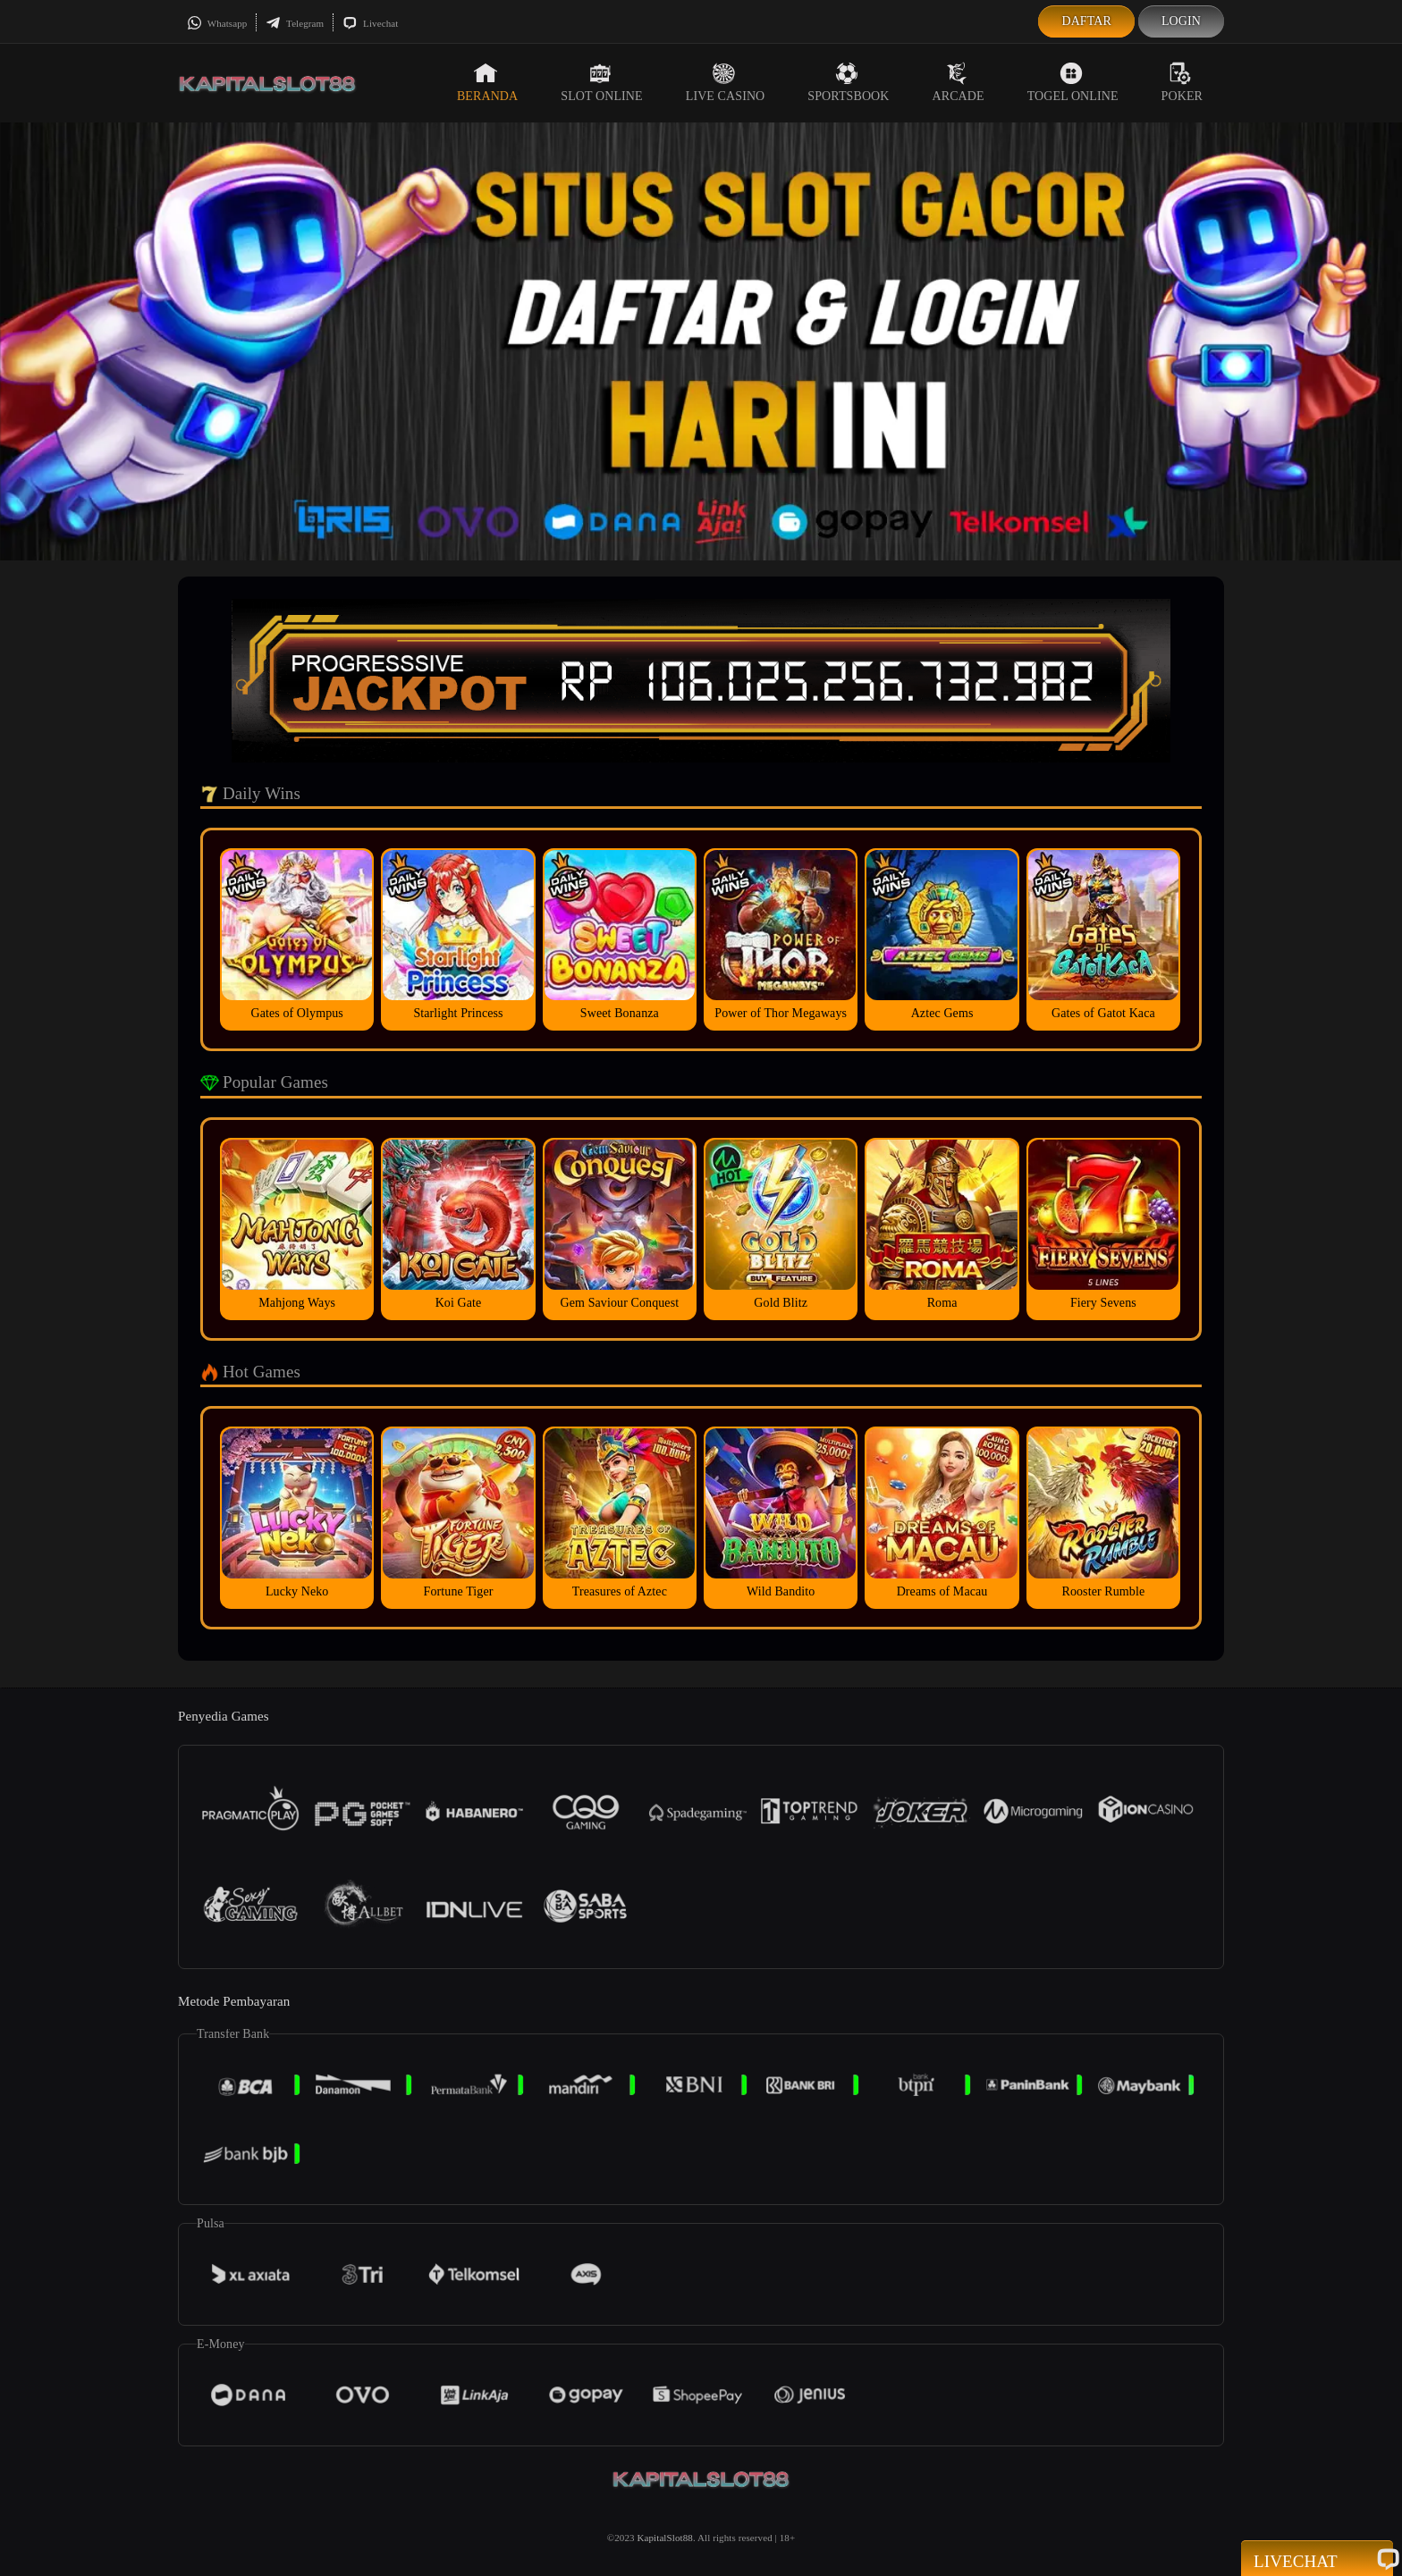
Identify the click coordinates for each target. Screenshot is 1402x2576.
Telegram (295, 23)
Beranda (487, 82)
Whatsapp (217, 23)
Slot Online (601, 82)
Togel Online (1073, 82)
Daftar (1086, 21)
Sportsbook (848, 82)
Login (1181, 21)
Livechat (370, 23)
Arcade (958, 82)
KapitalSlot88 (664, 2537)
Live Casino (725, 82)
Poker (1182, 82)
